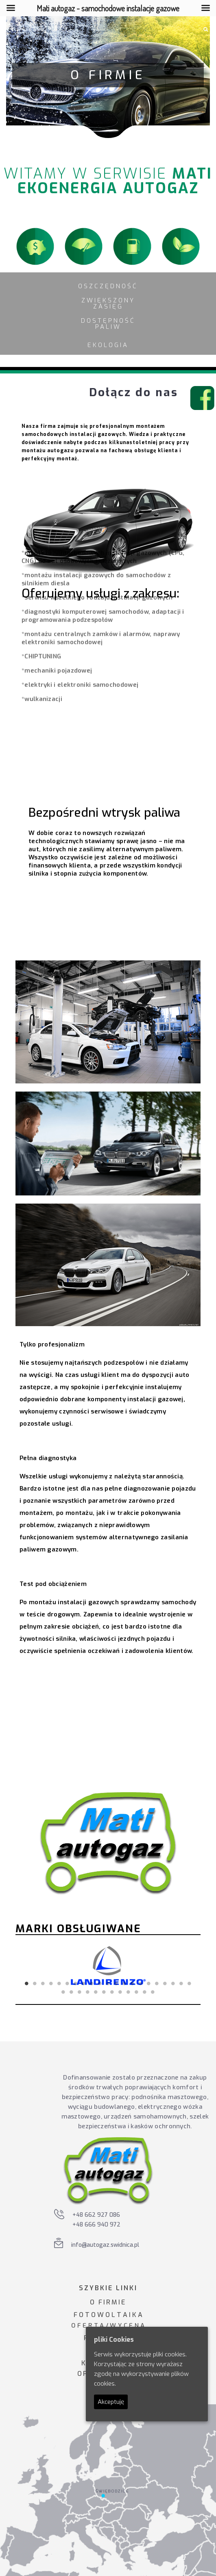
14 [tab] (133, 1983)
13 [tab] (124, 1983)
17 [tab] (157, 1983)
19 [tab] (173, 1983)
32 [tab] (145, 1992)
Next (182, 1966)
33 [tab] (153, 1992)
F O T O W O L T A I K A (108, 2315)
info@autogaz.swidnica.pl (105, 2245)
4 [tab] (51, 1983)
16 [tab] (149, 1983)
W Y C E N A (127, 2325)
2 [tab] (35, 1983)
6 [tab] (67, 1983)
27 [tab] (104, 1992)
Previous (34, 1966)
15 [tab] (141, 1983)
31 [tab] (137, 1992)
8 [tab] (84, 1983)
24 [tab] (80, 1992)
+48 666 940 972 (96, 2225)
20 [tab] (181, 1983)
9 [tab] (92, 1983)
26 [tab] (96, 1992)
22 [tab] (63, 1992)
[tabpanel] (108, 1965)
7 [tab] (76, 1983)
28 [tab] (112, 1992)
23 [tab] (72, 1992)
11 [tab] (108, 1983)
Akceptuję (111, 2402)
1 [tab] (27, 1983)
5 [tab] (59, 1983)
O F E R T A (87, 2325)
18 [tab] (165, 1983)
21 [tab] (189, 1983)
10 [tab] (100, 1983)
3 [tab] (43, 1983)
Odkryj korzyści (92, 1710)
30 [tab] (128, 1992)
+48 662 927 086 (96, 2215)
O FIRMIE (108, 2302)
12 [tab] (116, 1983)
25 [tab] (88, 1992)
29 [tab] (120, 1992)
